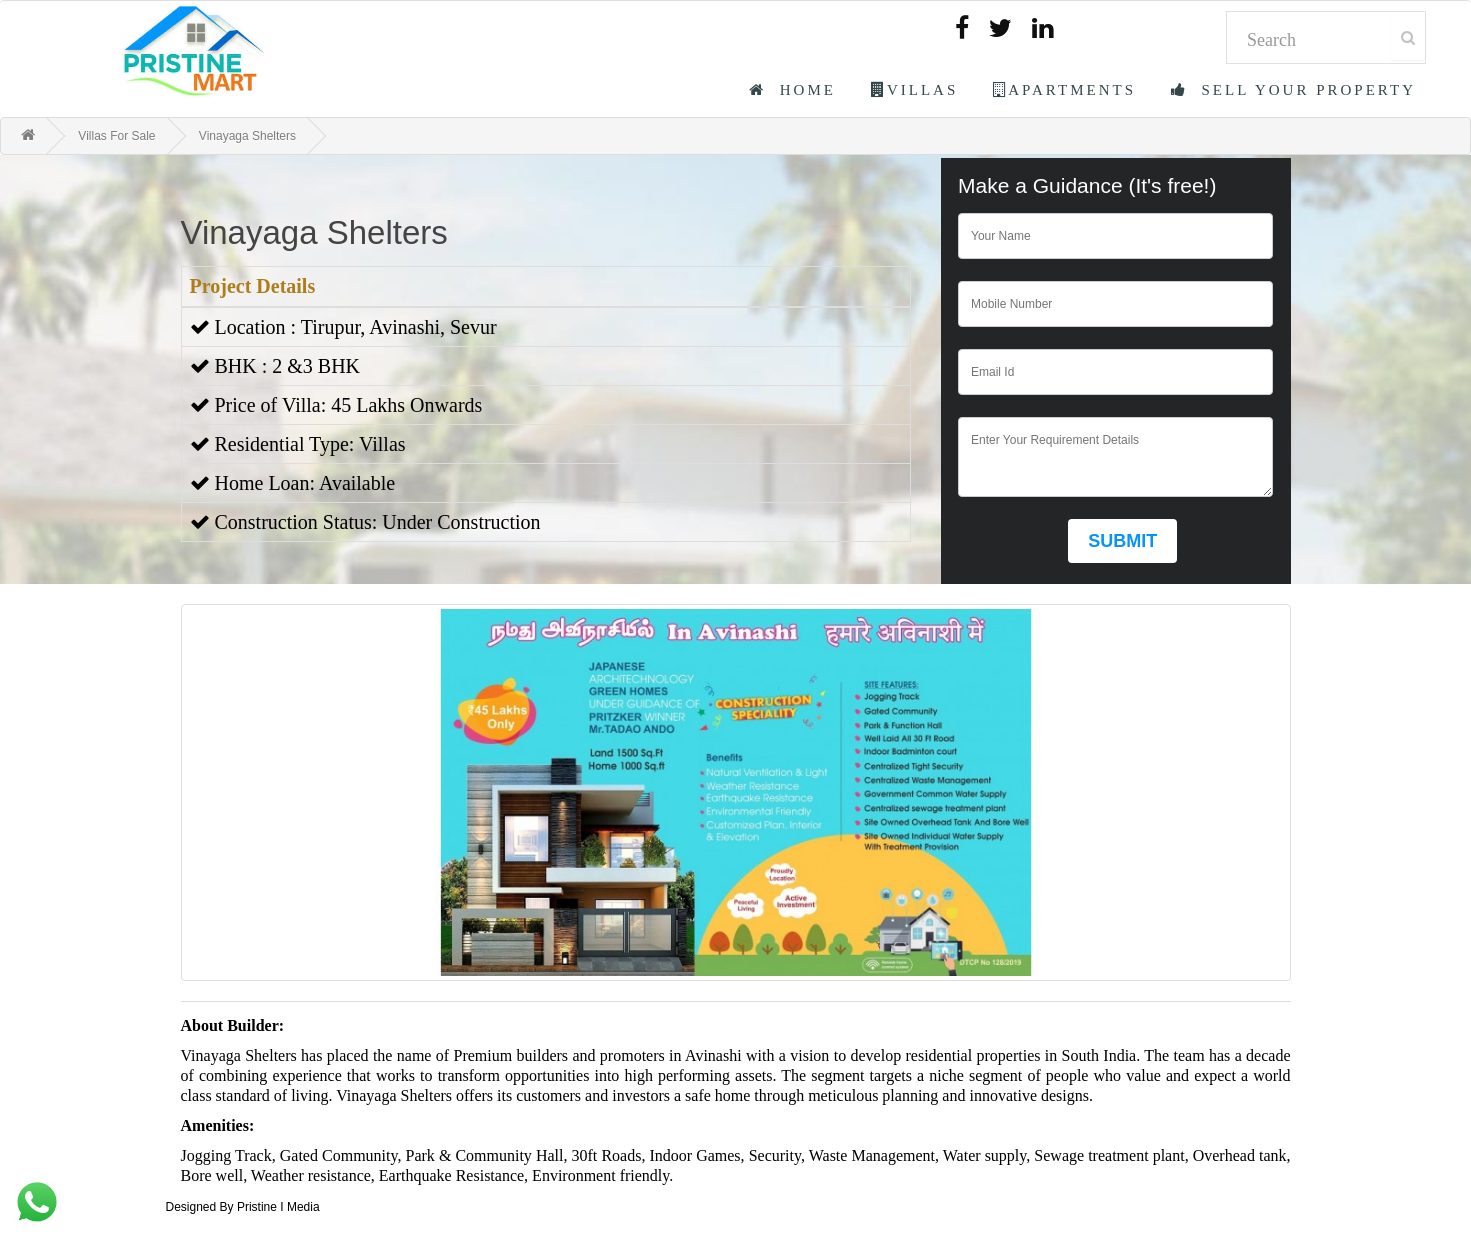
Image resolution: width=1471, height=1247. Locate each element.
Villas (914, 90)
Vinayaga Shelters (247, 136)
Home (792, 90)
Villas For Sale (116, 136)
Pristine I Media (278, 1207)
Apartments (1064, 90)
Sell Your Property (1293, 90)
